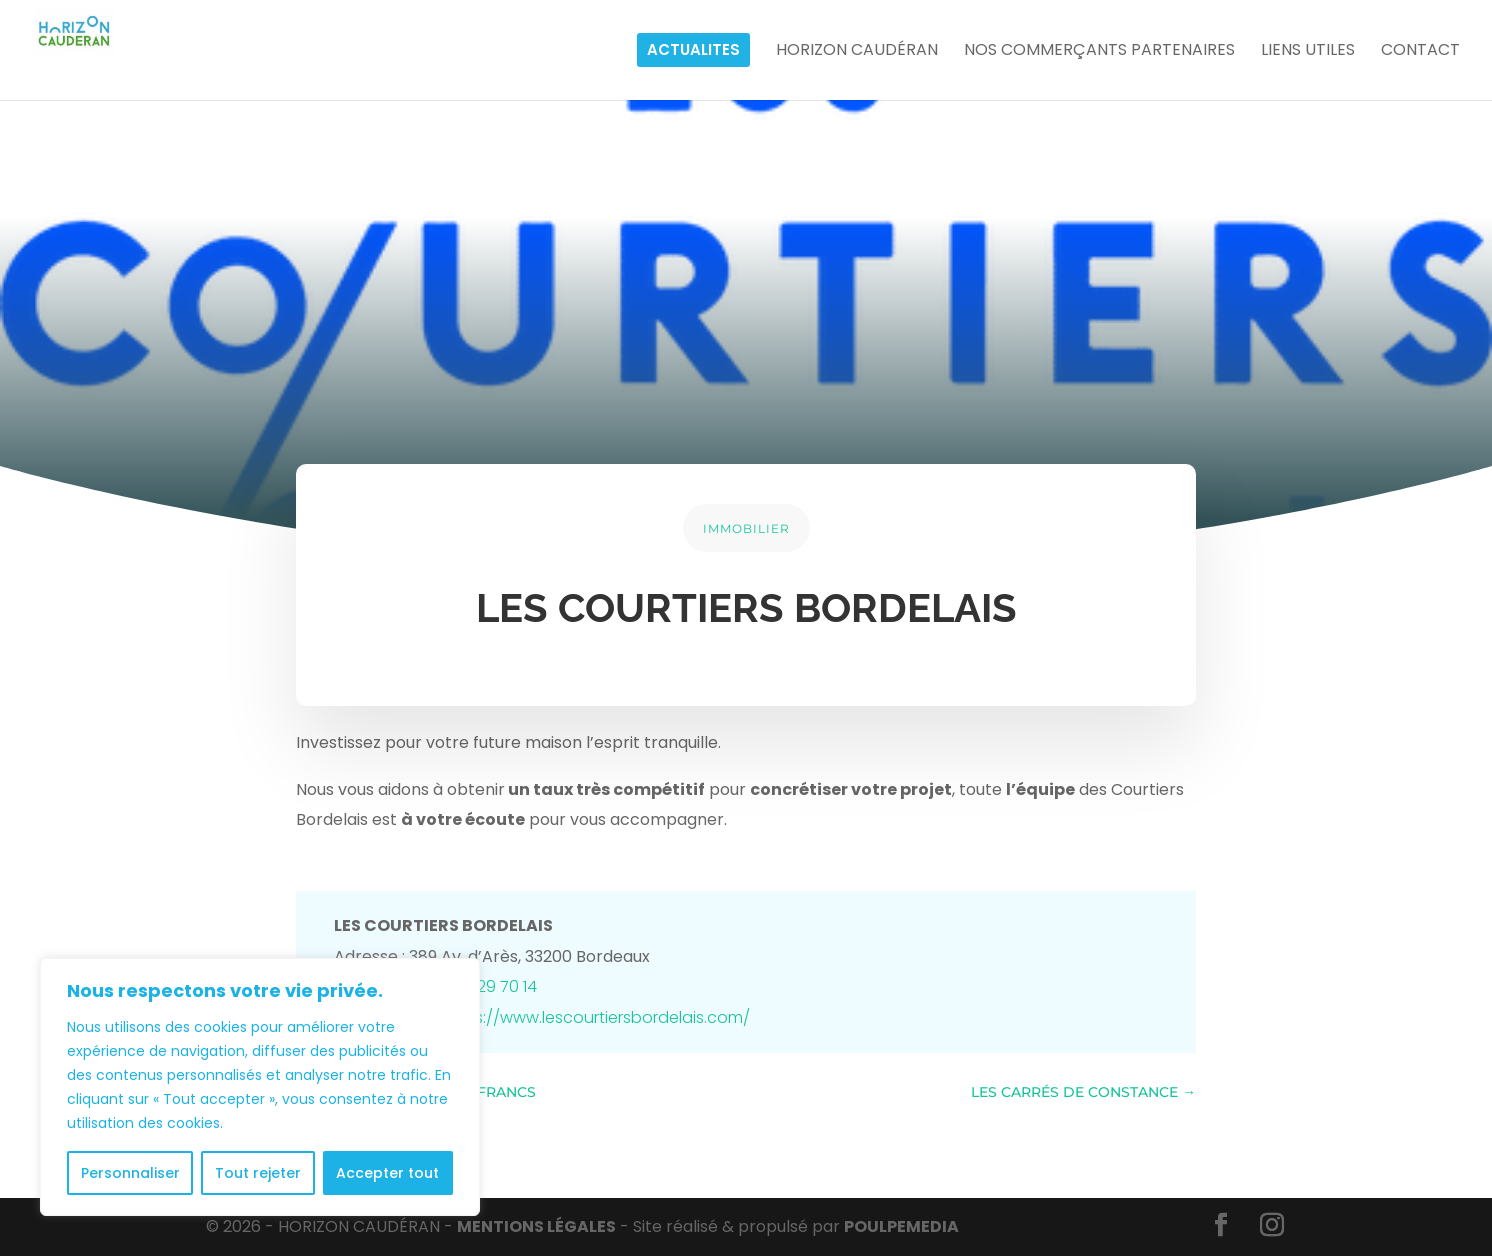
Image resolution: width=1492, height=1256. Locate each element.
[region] (260, 1087)
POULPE (901, 1226)
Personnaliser (130, 1173)
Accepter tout (387, 1173)
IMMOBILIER (746, 528)
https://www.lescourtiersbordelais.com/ (596, 1017)
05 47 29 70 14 (483, 986)
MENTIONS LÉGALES (536, 1226)
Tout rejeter (258, 1173)
